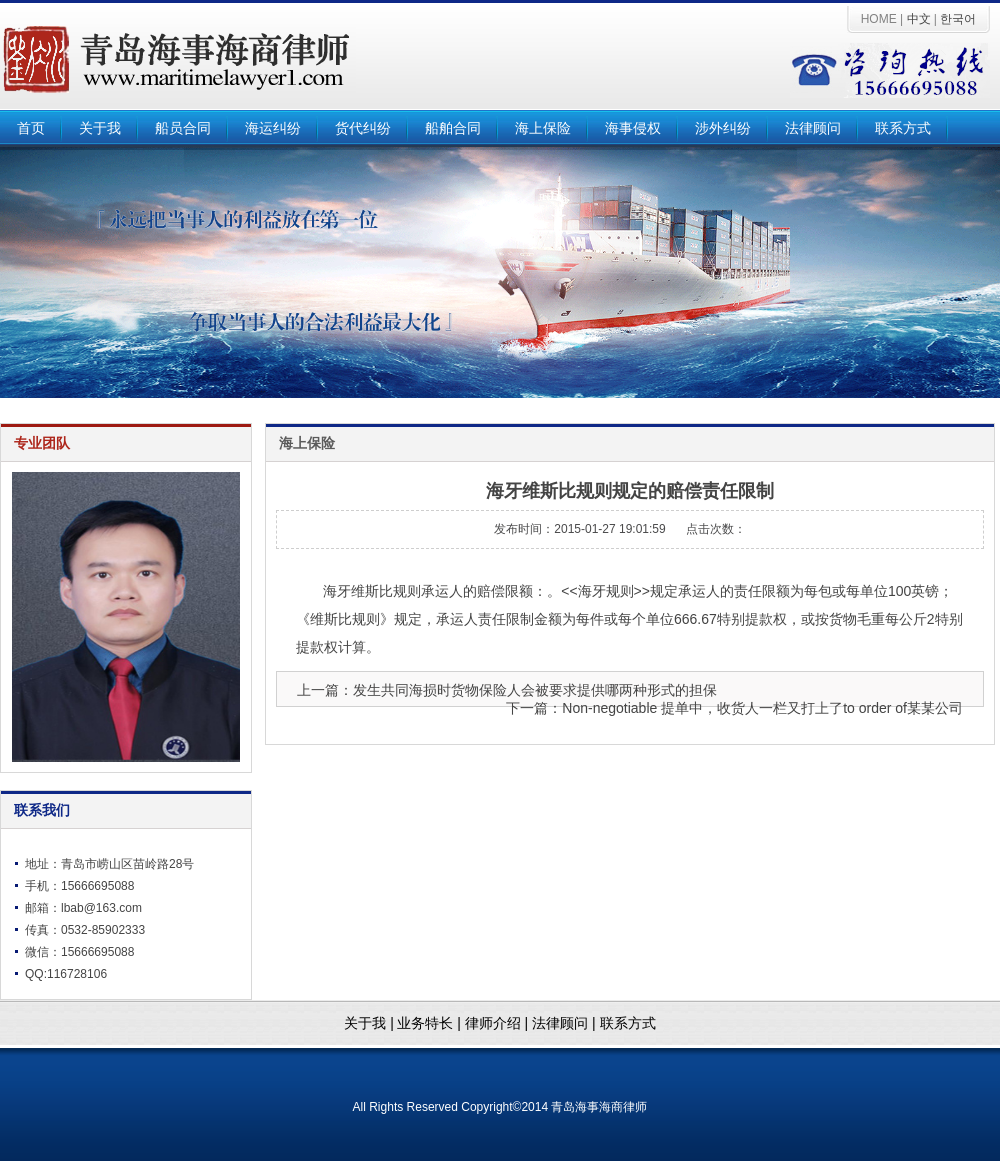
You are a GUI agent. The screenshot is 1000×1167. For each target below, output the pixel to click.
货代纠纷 (363, 128)
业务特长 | (430, 1023)
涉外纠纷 (723, 128)
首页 (31, 128)
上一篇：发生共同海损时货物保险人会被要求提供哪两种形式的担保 (507, 690)
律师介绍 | (498, 1023)
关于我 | (369, 1023)
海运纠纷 (273, 128)
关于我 (100, 128)
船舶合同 (453, 128)
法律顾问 (813, 128)
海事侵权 (633, 128)
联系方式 (903, 128)
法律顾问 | (565, 1023)
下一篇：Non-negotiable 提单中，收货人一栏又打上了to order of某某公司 (734, 708)
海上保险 (543, 128)
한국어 (958, 19)
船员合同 (183, 128)
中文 (919, 19)
